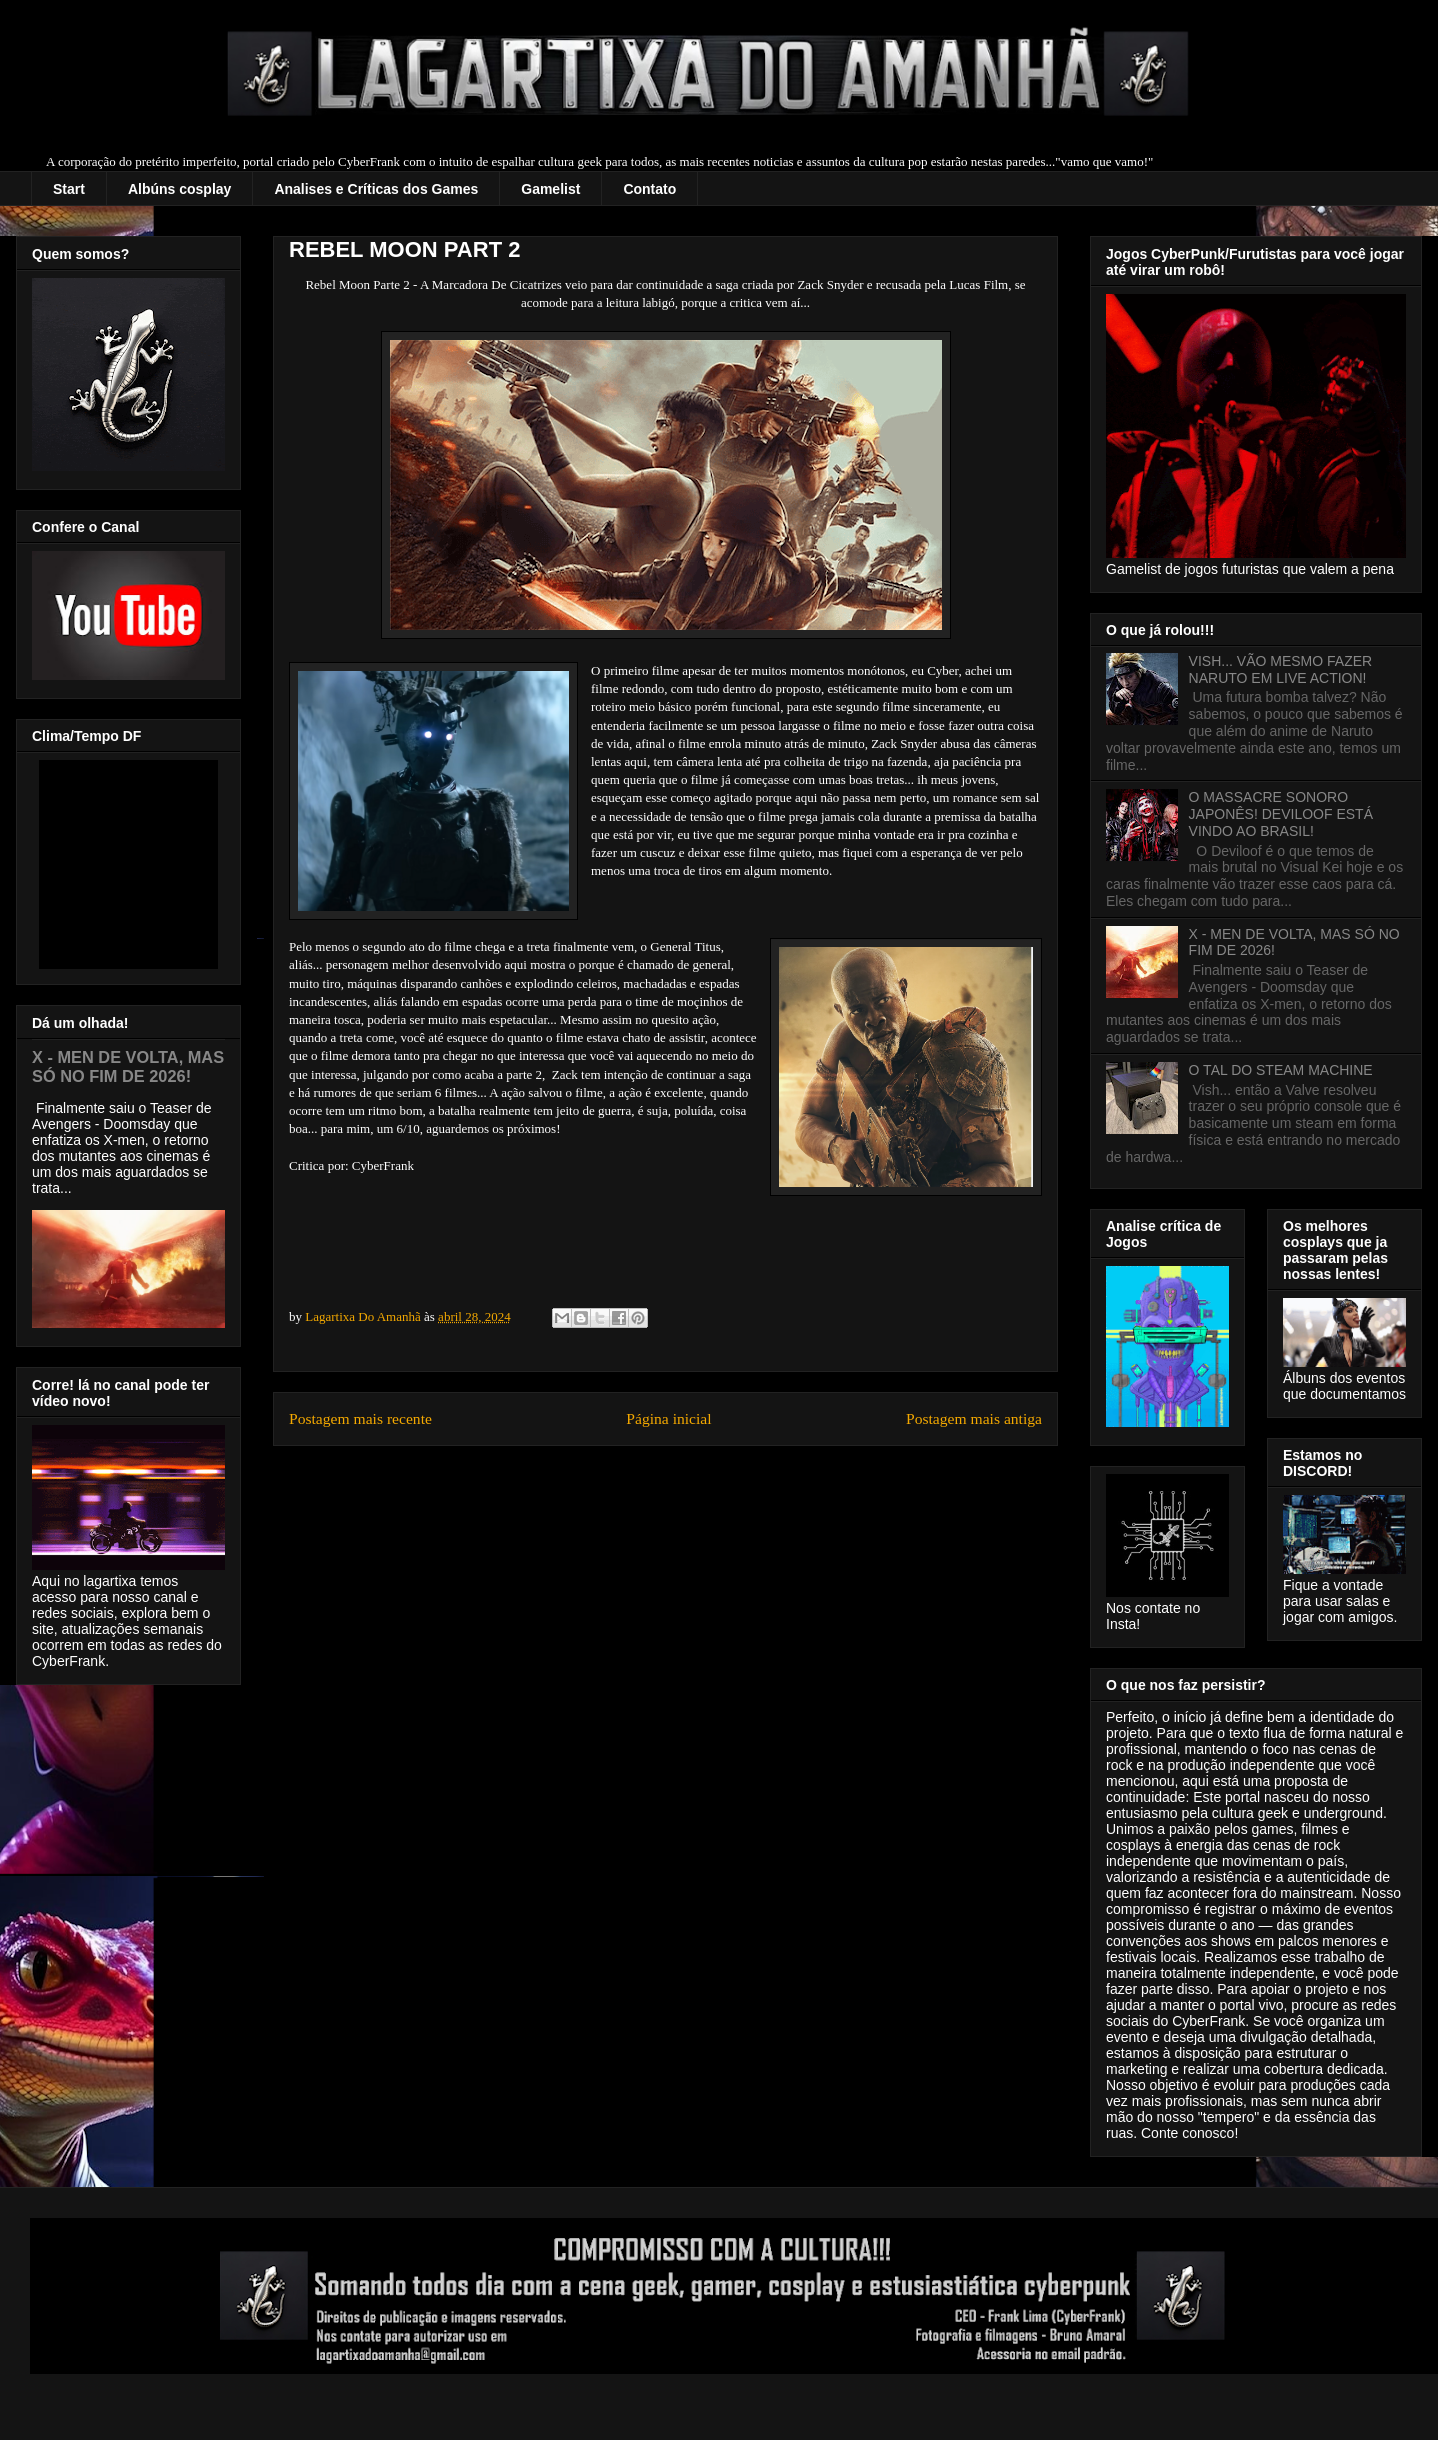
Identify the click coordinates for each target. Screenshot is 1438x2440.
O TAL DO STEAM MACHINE (1281, 1070)
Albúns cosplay (179, 189)
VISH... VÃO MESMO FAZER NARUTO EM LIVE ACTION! (1281, 669)
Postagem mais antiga (974, 1418)
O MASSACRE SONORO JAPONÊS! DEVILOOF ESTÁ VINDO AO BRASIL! (1281, 814)
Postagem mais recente (360, 1418)
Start (69, 189)
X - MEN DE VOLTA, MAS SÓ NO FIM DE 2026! (128, 1066)
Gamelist (550, 189)
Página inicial (668, 1418)
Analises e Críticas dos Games (376, 189)
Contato (649, 189)
